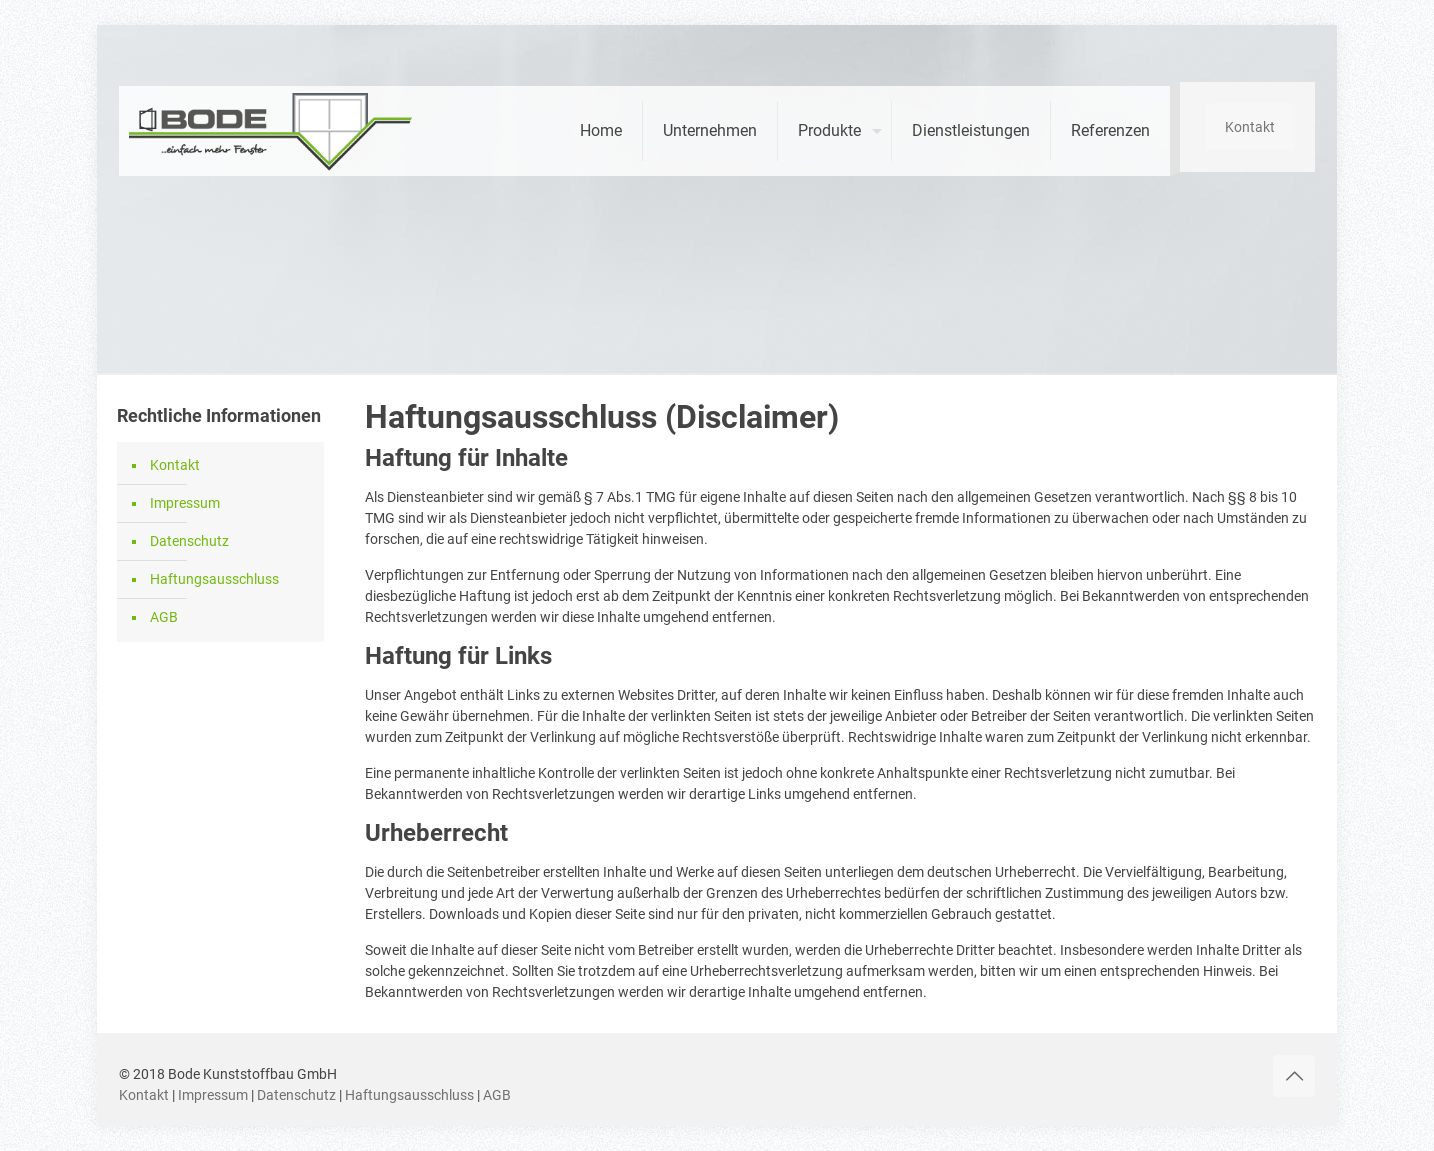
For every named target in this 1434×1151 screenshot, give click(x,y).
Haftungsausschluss (214, 579)
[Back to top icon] (1294, 1076)
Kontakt (1250, 127)
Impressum (185, 503)
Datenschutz (189, 541)
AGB (164, 617)
